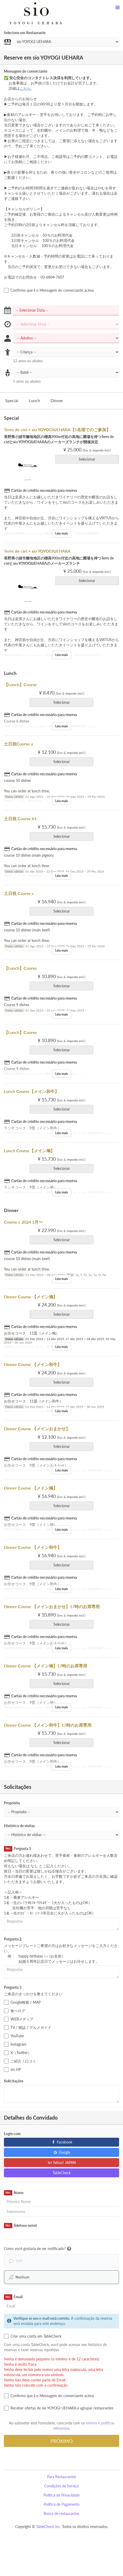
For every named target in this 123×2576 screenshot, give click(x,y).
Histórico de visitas (19, 1825)
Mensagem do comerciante (25, 71)
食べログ (14, 2010)
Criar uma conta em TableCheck (33, 2336)
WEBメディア (18, 2019)
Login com (12, 2133)
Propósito (12, 1803)
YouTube (14, 2036)
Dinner (57, 400)
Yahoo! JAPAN (61, 2162)
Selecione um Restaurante (25, 32)
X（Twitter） (17, 2052)
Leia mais (61, 533)
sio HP (12, 2069)
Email (13, 2297)
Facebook (61, 2142)
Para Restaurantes (61, 2476)
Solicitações (13, 2081)
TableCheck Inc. (48, 2526)
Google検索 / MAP (22, 2002)
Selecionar (89, 459)
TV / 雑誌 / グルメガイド (27, 2027)
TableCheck (62, 2172)
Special (11, 400)
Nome (14, 2192)
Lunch (34, 400)
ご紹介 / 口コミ (20, 2061)
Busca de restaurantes (61, 2513)
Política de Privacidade (61, 2495)
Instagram (15, 2044)
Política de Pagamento (62, 2504)
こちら (25, 88)
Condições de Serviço (61, 2486)
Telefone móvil (20, 2225)
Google (61, 2152)
